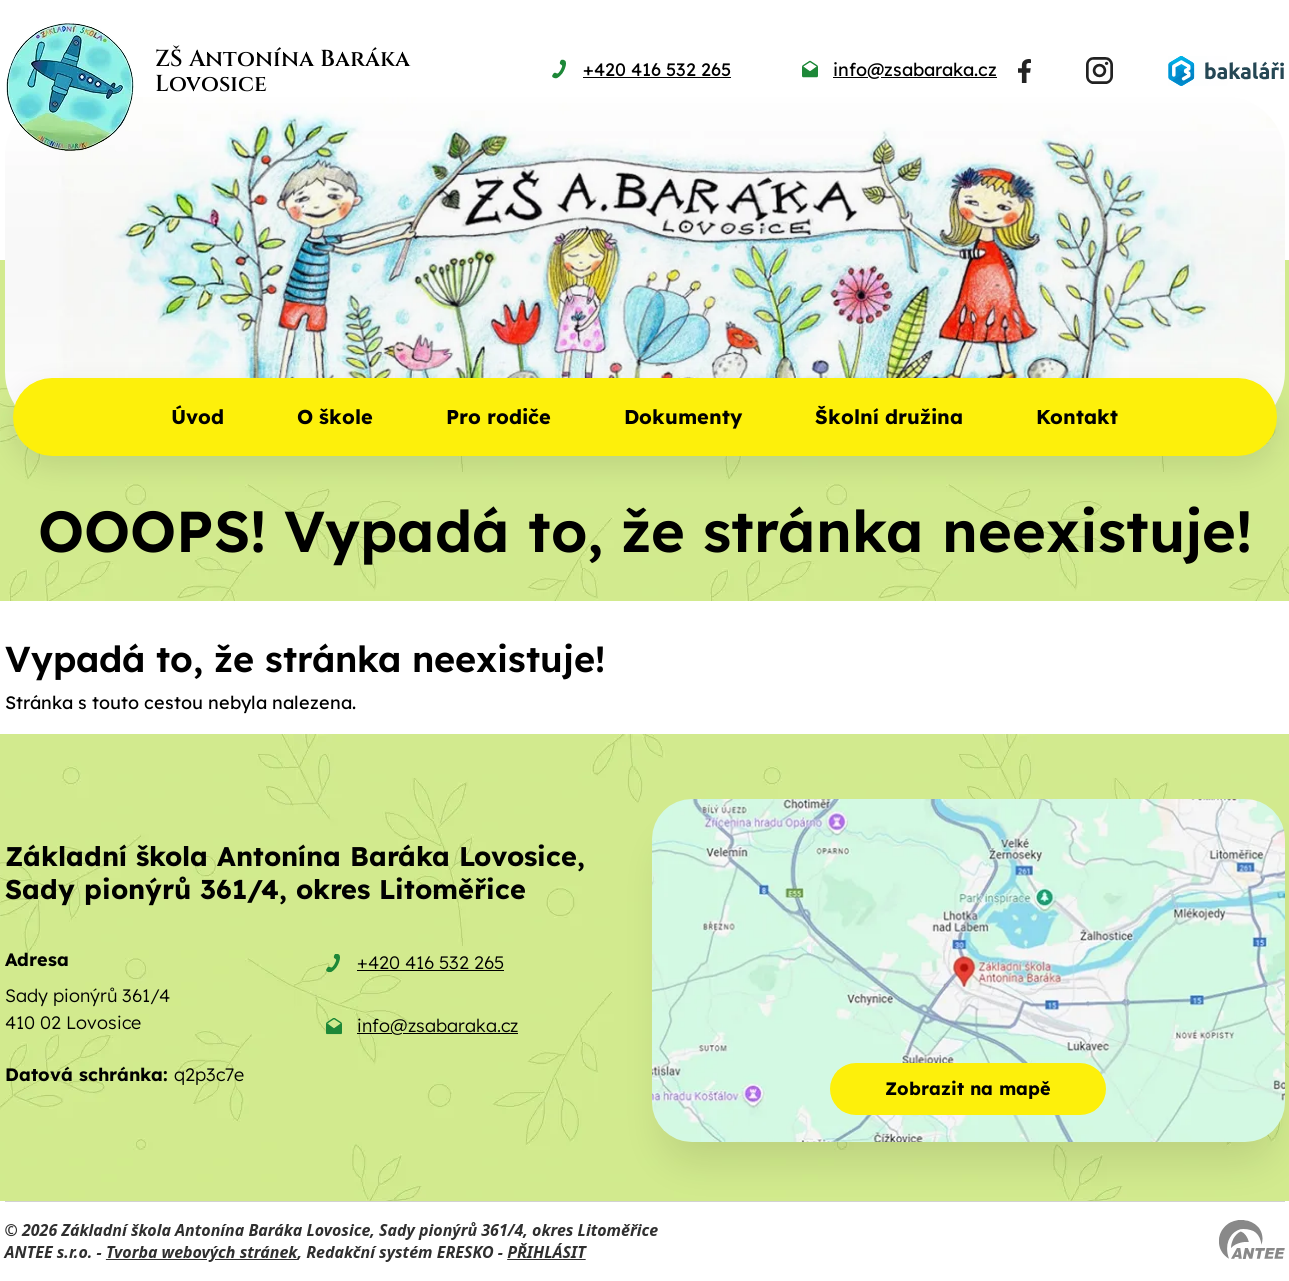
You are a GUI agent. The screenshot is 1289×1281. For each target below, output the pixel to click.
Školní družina (889, 416)
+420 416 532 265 (430, 962)
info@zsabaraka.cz (437, 1025)
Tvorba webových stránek (202, 1252)
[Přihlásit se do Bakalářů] (1226, 71)
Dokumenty (683, 416)
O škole (335, 416)
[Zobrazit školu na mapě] (968, 970)
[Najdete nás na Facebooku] (1024, 71)
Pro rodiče (498, 416)
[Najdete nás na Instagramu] (1099, 70)
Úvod (197, 416)
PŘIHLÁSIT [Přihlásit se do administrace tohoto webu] (546, 1252)
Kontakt (1077, 416)
